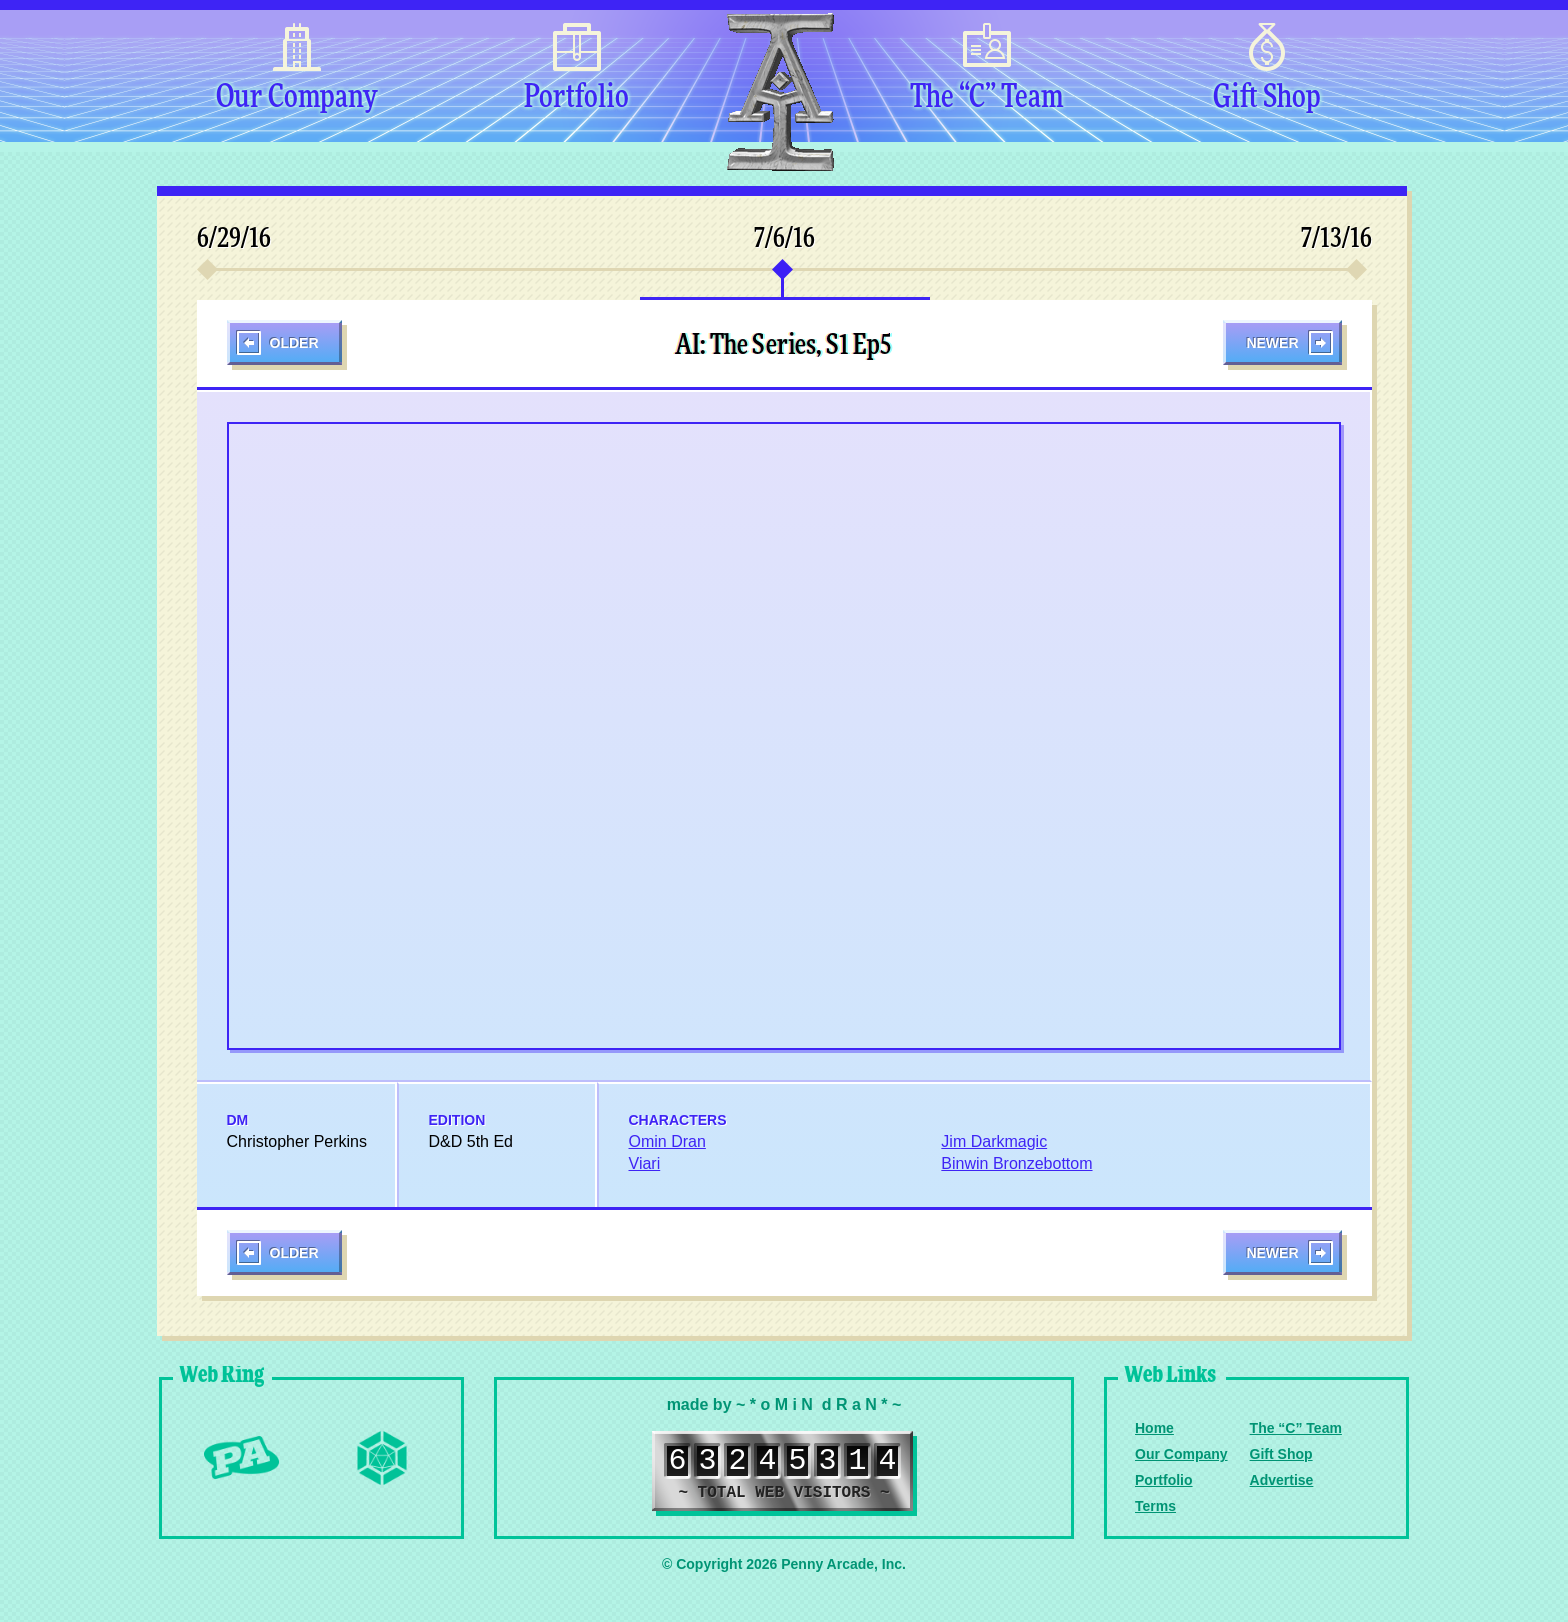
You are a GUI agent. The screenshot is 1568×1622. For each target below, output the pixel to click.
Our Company (296, 98)
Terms (1155, 1506)
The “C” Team (986, 98)
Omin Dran (667, 1141)
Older (294, 343)
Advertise (1282, 1480)
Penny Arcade (242, 1458)
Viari (645, 1163)
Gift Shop (1267, 98)
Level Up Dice (382, 1458)
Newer (1272, 343)
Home (1154, 1428)
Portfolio (576, 98)
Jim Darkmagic (994, 1141)
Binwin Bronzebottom (1016, 1163)
